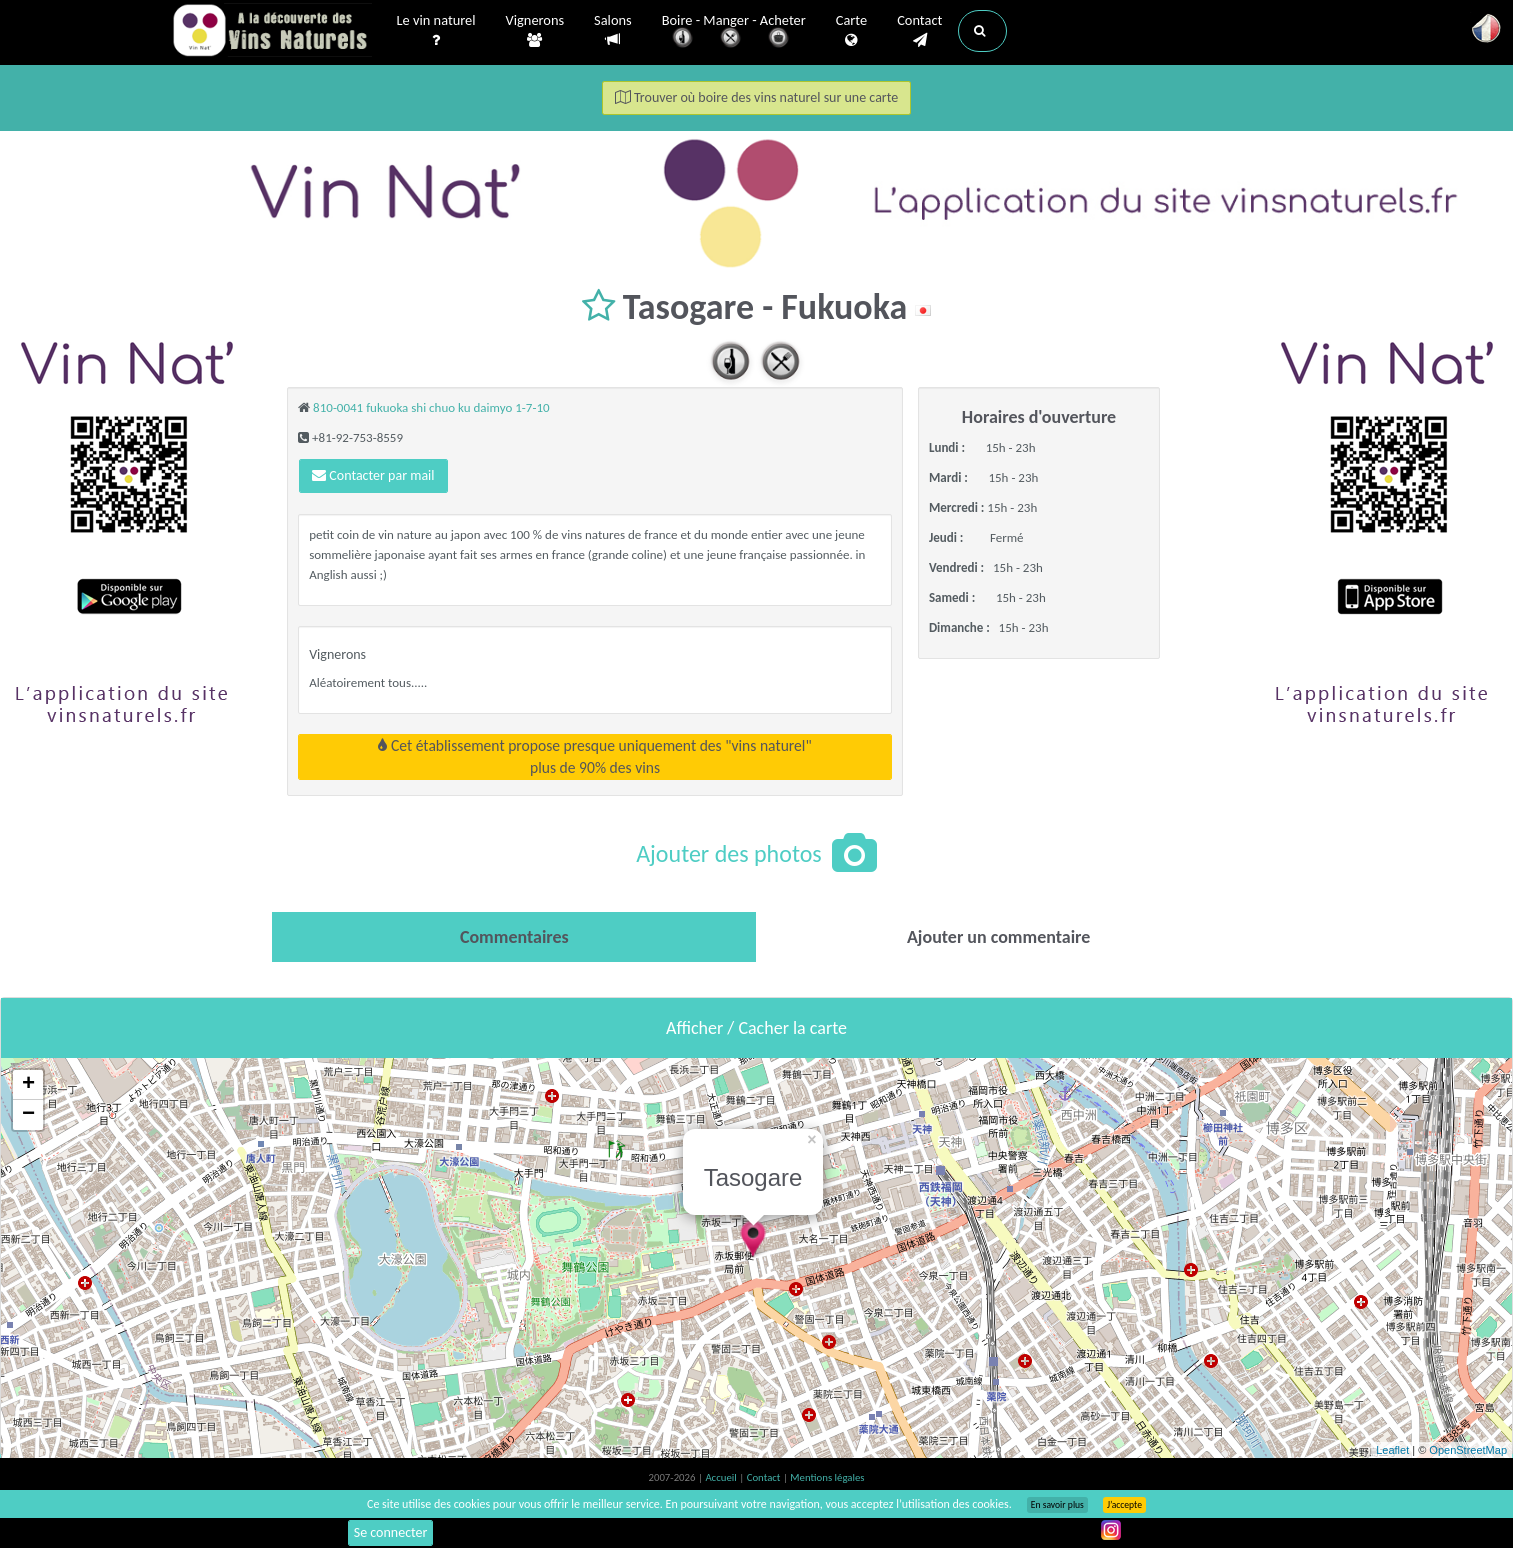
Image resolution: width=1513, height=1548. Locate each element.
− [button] (28, 1115)
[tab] (514, 937)
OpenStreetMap (1468, 1450)
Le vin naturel (436, 31)
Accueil (722, 1477)
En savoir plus (1057, 1505)
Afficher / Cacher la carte (756, 1028)
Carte (851, 31)
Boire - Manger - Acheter (734, 32)
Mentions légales (827, 1477)
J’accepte (1124, 1505)
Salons (613, 30)
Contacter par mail (373, 475)
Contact (919, 31)
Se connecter (391, 1532)
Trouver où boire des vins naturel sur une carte (757, 97)
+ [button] (28, 1085)
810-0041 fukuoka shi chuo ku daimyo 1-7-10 (431, 407)
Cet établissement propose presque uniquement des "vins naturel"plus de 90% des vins (594, 756)
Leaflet (1392, 1450)
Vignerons (535, 31)
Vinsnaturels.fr (272, 32)
